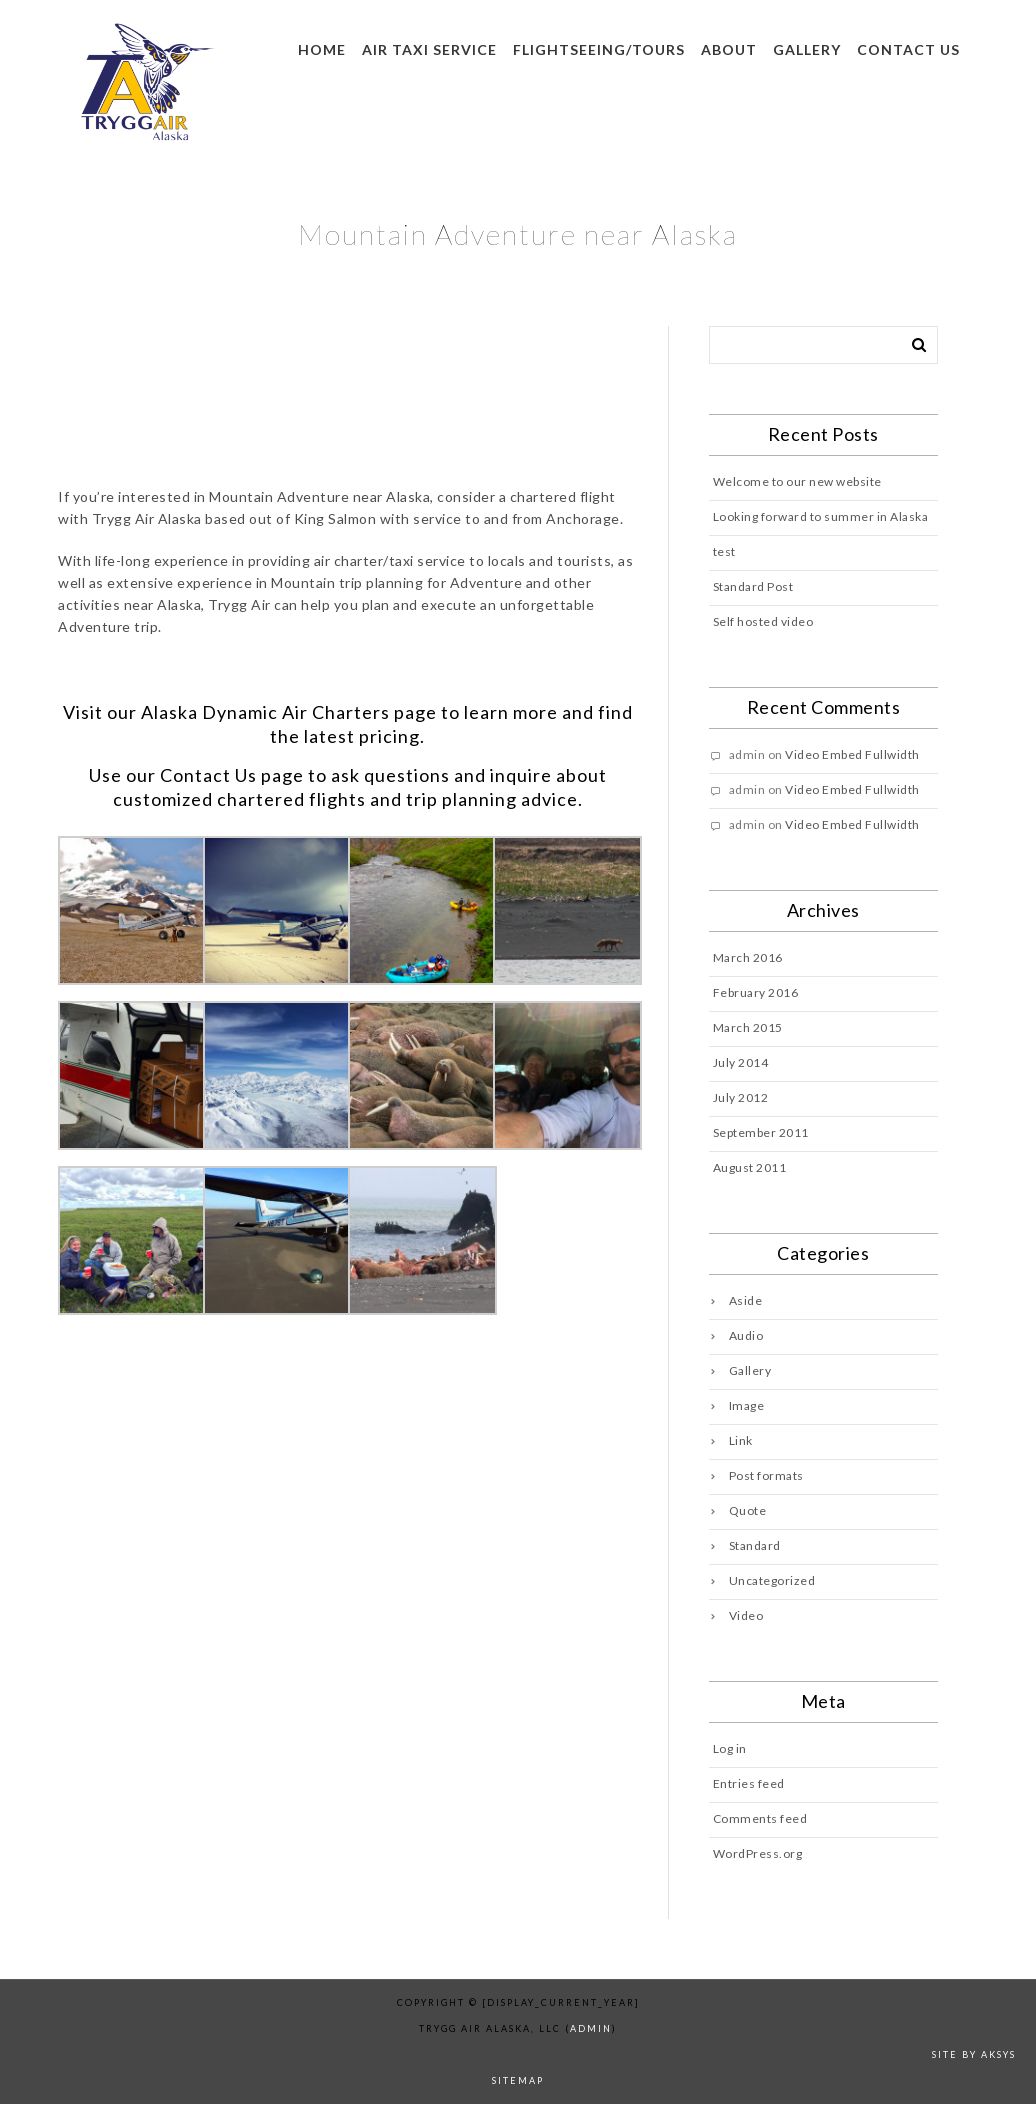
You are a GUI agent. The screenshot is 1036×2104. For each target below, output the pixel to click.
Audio (746, 1335)
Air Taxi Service (429, 49)
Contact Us (208, 775)
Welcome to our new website (797, 481)
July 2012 (741, 1097)
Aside (746, 1300)
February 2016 (756, 992)
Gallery (807, 49)
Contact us (908, 49)
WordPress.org (758, 1853)
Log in (730, 1748)
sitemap (518, 2080)
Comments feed (760, 1818)
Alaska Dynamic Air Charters (265, 712)
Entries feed (749, 1783)
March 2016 (748, 957)
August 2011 (750, 1167)
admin (591, 2028)
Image (747, 1405)
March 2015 (748, 1027)
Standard (755, 1545)
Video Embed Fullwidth (852, 754)
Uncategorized (772, 1580)
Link (741, 1440)
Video (746, 1615)
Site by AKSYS (974, 2054)
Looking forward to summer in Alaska (821, 516)
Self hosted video (763, 621)
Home (322, 49)
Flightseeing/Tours (599, 49)
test (724, 551)
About (729, 49)
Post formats (766, 1475)
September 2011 (761, 1132)
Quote (748, 1510)
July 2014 (741, 1062)
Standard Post (753, 586)
